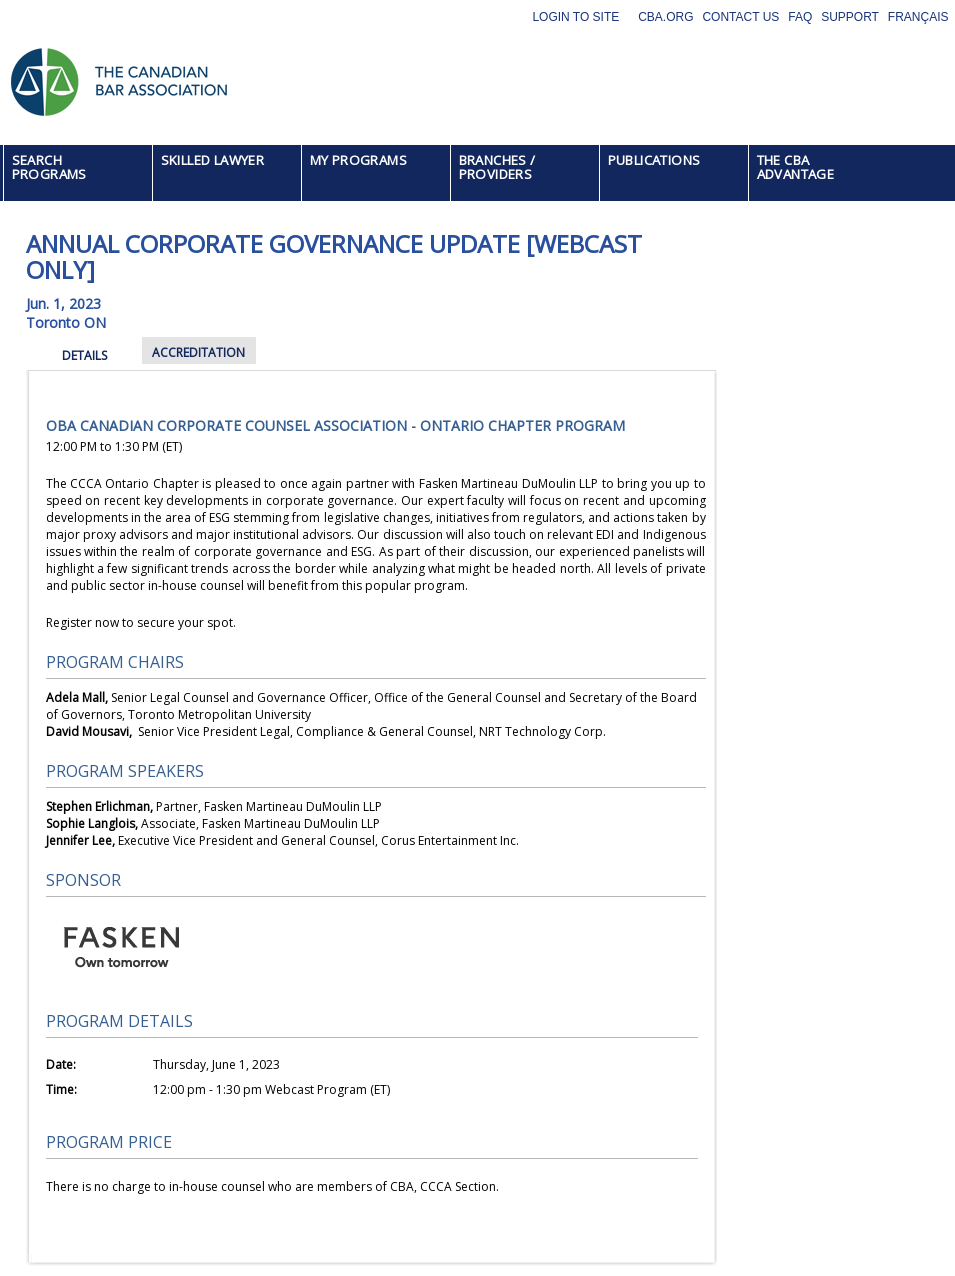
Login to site (575, 17)
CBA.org (665, 17)
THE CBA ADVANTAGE (796, 167)
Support (850, 17)
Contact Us (740, 17)
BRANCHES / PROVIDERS (497, 167)
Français (918, 17)
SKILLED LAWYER (213, 160)
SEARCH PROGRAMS (49, 167)
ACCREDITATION (198, 352)
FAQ (800, 17)
